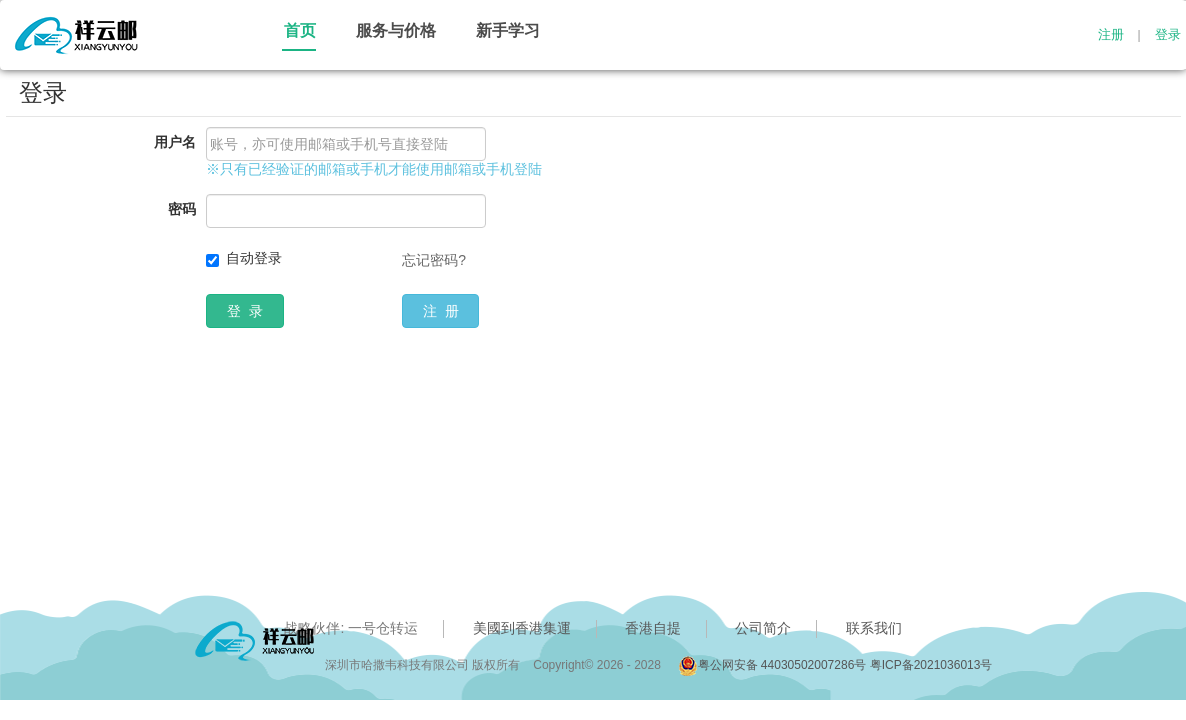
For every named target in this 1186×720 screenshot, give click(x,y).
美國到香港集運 (522, 628)
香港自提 (653, 628)
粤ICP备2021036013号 (931, 665)
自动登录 (254, 258)
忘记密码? (434, 260)
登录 (1168, 35)
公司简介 (763, 628)
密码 (182, 209)
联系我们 (874, 628)
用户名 (175, 142)
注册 (1111, 35)
